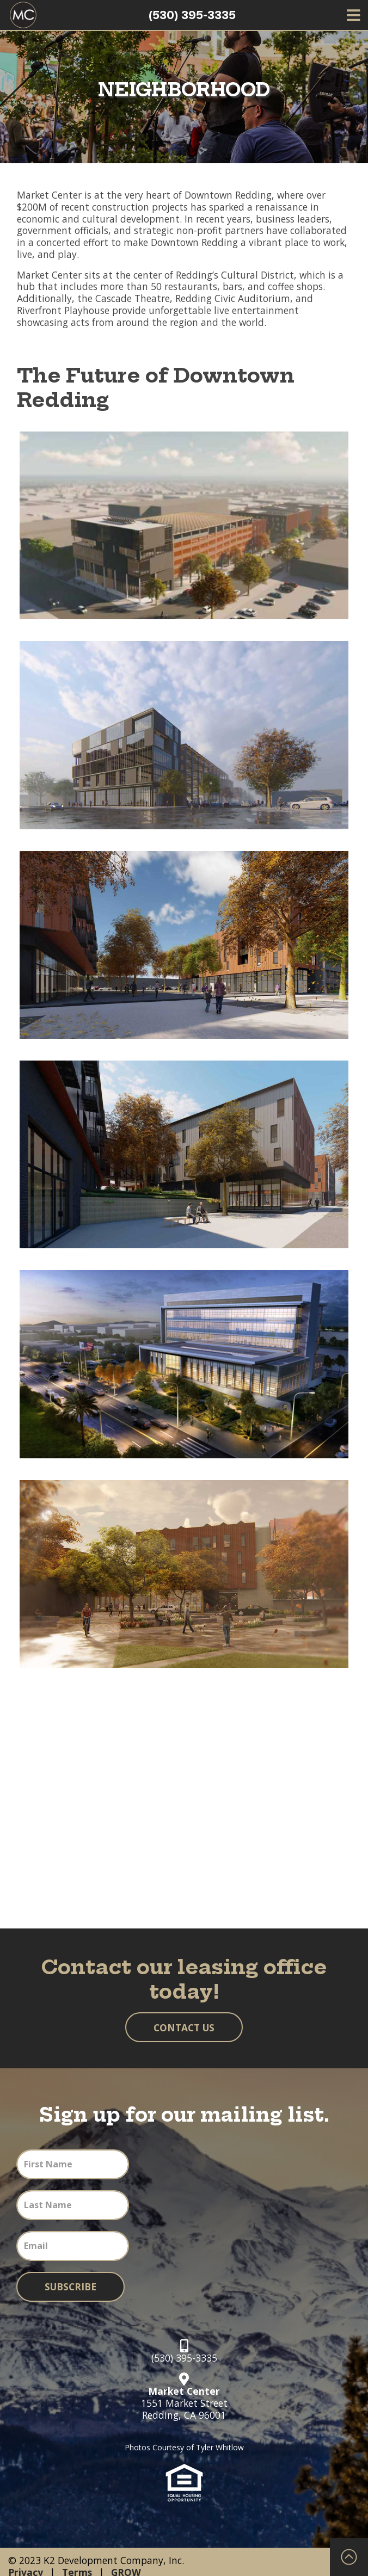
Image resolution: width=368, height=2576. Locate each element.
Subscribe (70, 2286)
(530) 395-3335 (192, 15)
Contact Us (184, 2027)
